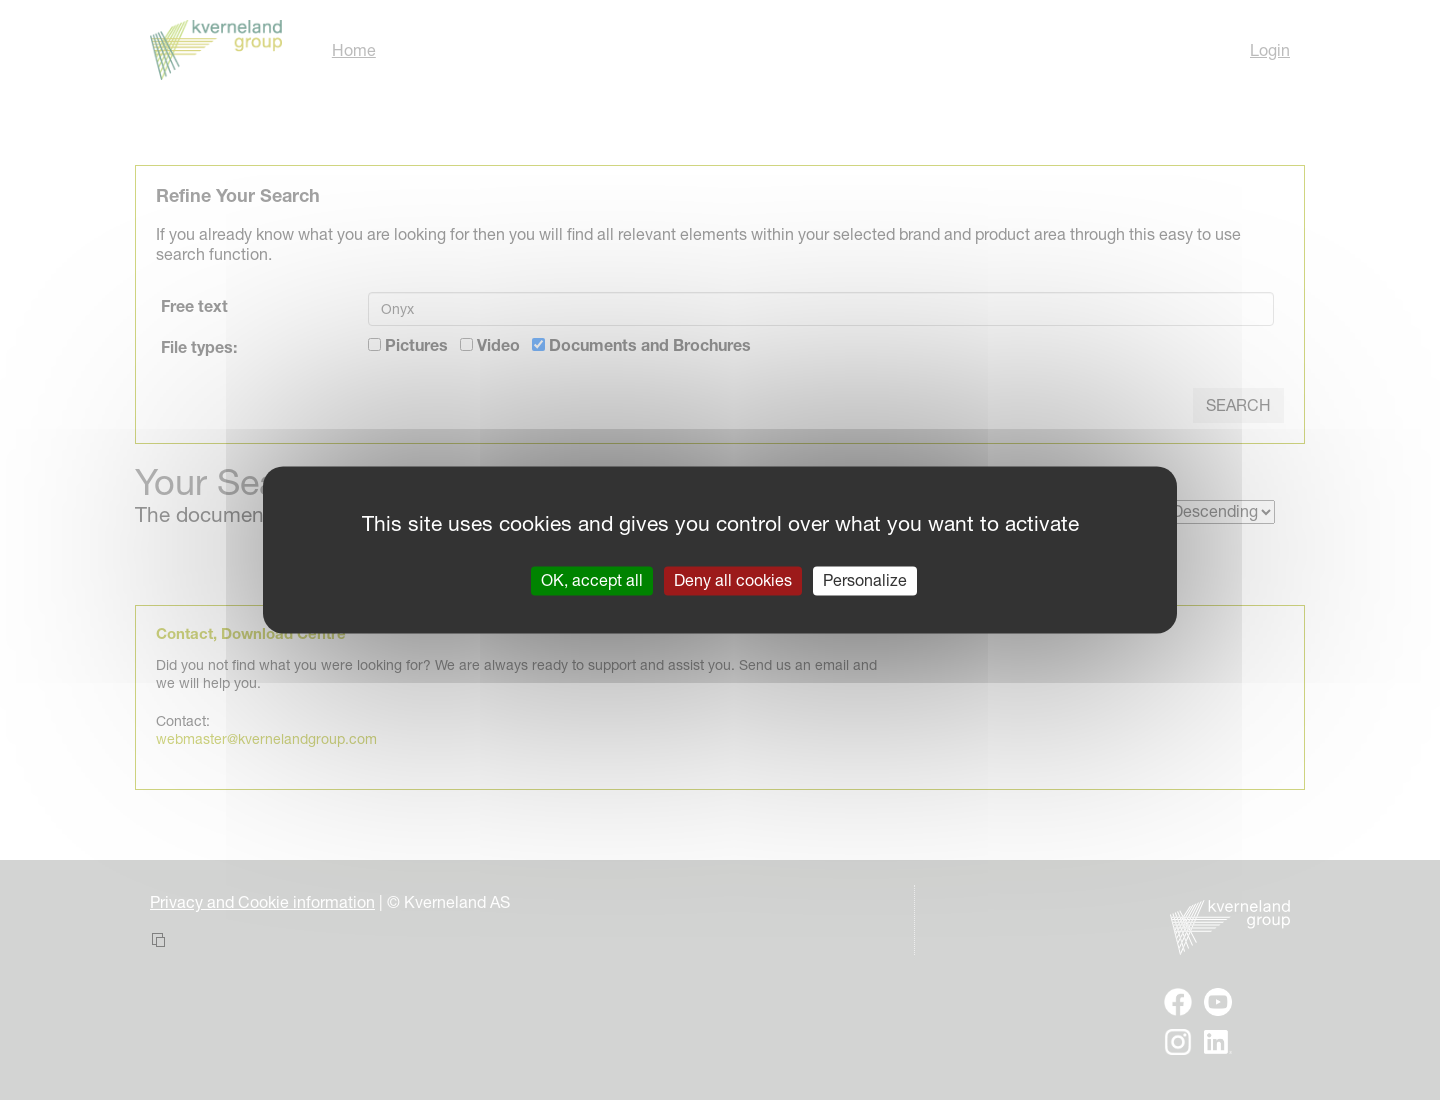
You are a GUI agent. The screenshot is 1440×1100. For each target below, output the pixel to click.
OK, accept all (592, 580)
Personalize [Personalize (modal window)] (865, 580)
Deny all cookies (733, 580)
